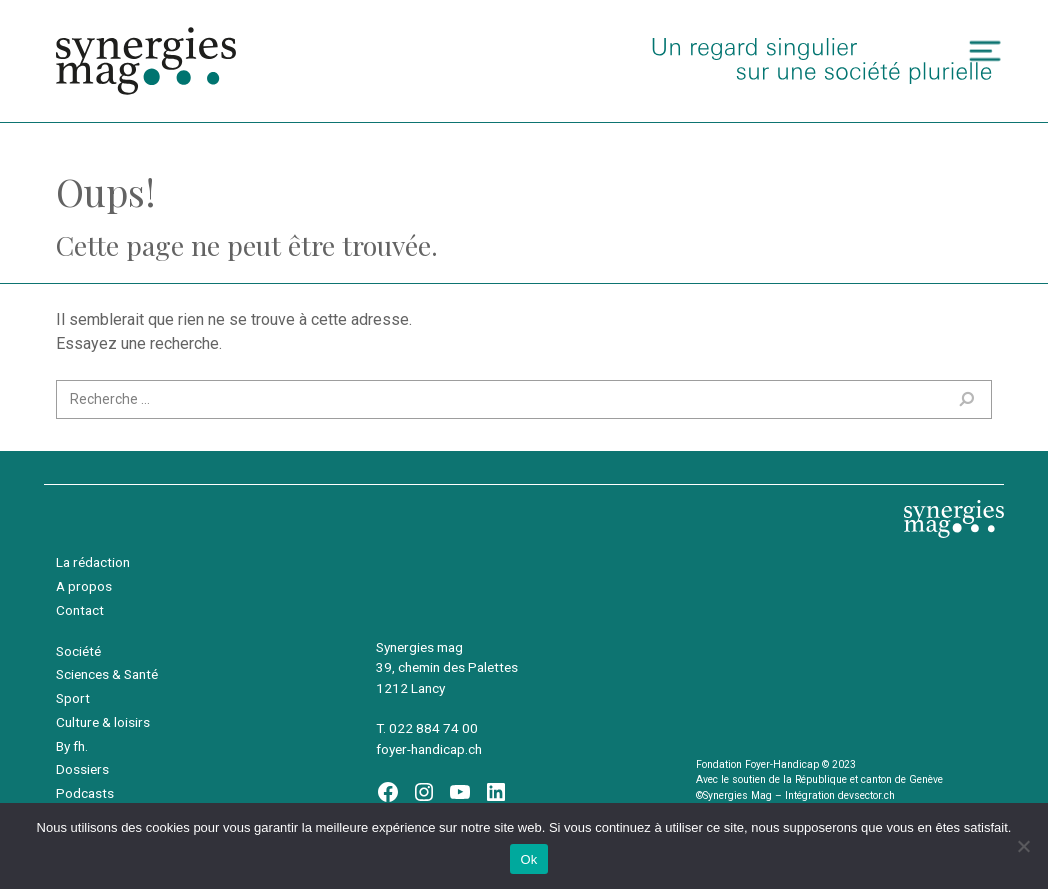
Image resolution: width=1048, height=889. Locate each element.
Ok (528, 859)
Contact (80, 610)
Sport (73, 698)
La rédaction (93, 562)
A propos (84, 586)
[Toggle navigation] (985, 51)
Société (78, 651)
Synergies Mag (146, 61)
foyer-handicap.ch (429, 749)
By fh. (72, 746)
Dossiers (82, 769)
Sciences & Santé (107, 674)
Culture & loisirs (103, 722)
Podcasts (85, 793)
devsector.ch (866, 795)
